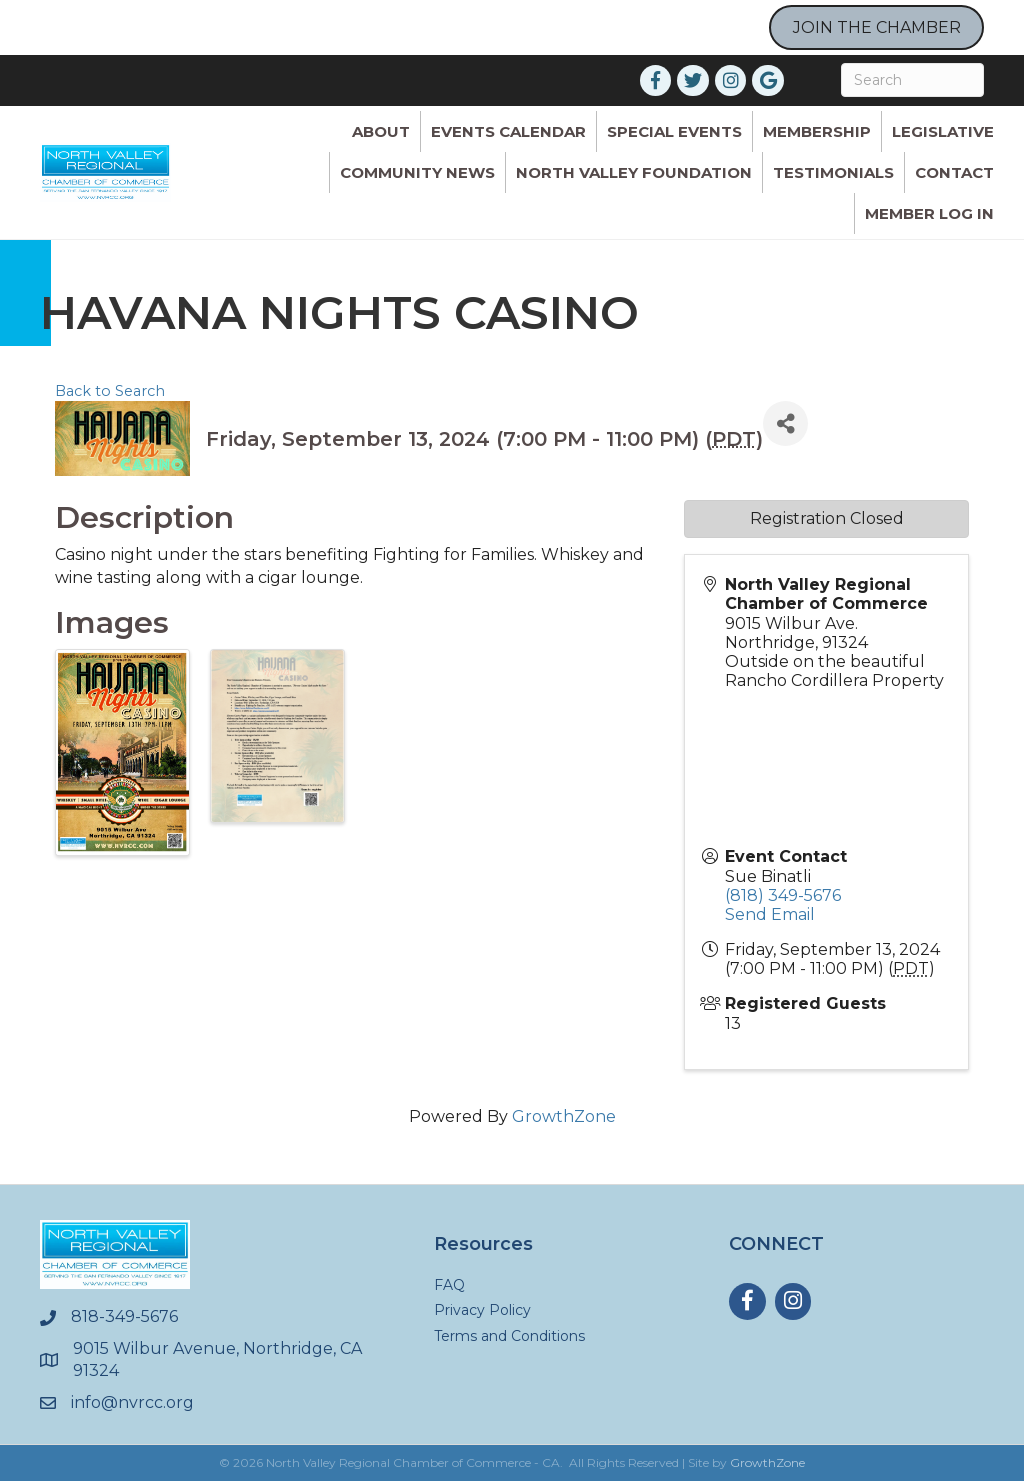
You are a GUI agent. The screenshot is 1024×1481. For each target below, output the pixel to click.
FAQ (449, 1285)
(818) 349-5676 (783, 895)
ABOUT (381, 131)
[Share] (785, 423)
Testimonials (833, 172)
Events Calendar (508, 131)
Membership (817, 131)
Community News (417, 172)
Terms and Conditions (509, 1336)
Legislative (943, 131)
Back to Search (110, 391)
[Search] (912, 80)
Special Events (674, 131)
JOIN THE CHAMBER (877, 27)
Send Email (770, 914)
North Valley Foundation (634, 172)
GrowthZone (564, 1116)
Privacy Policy (482, 1310)
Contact (954, 172)
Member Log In (929, 213)
